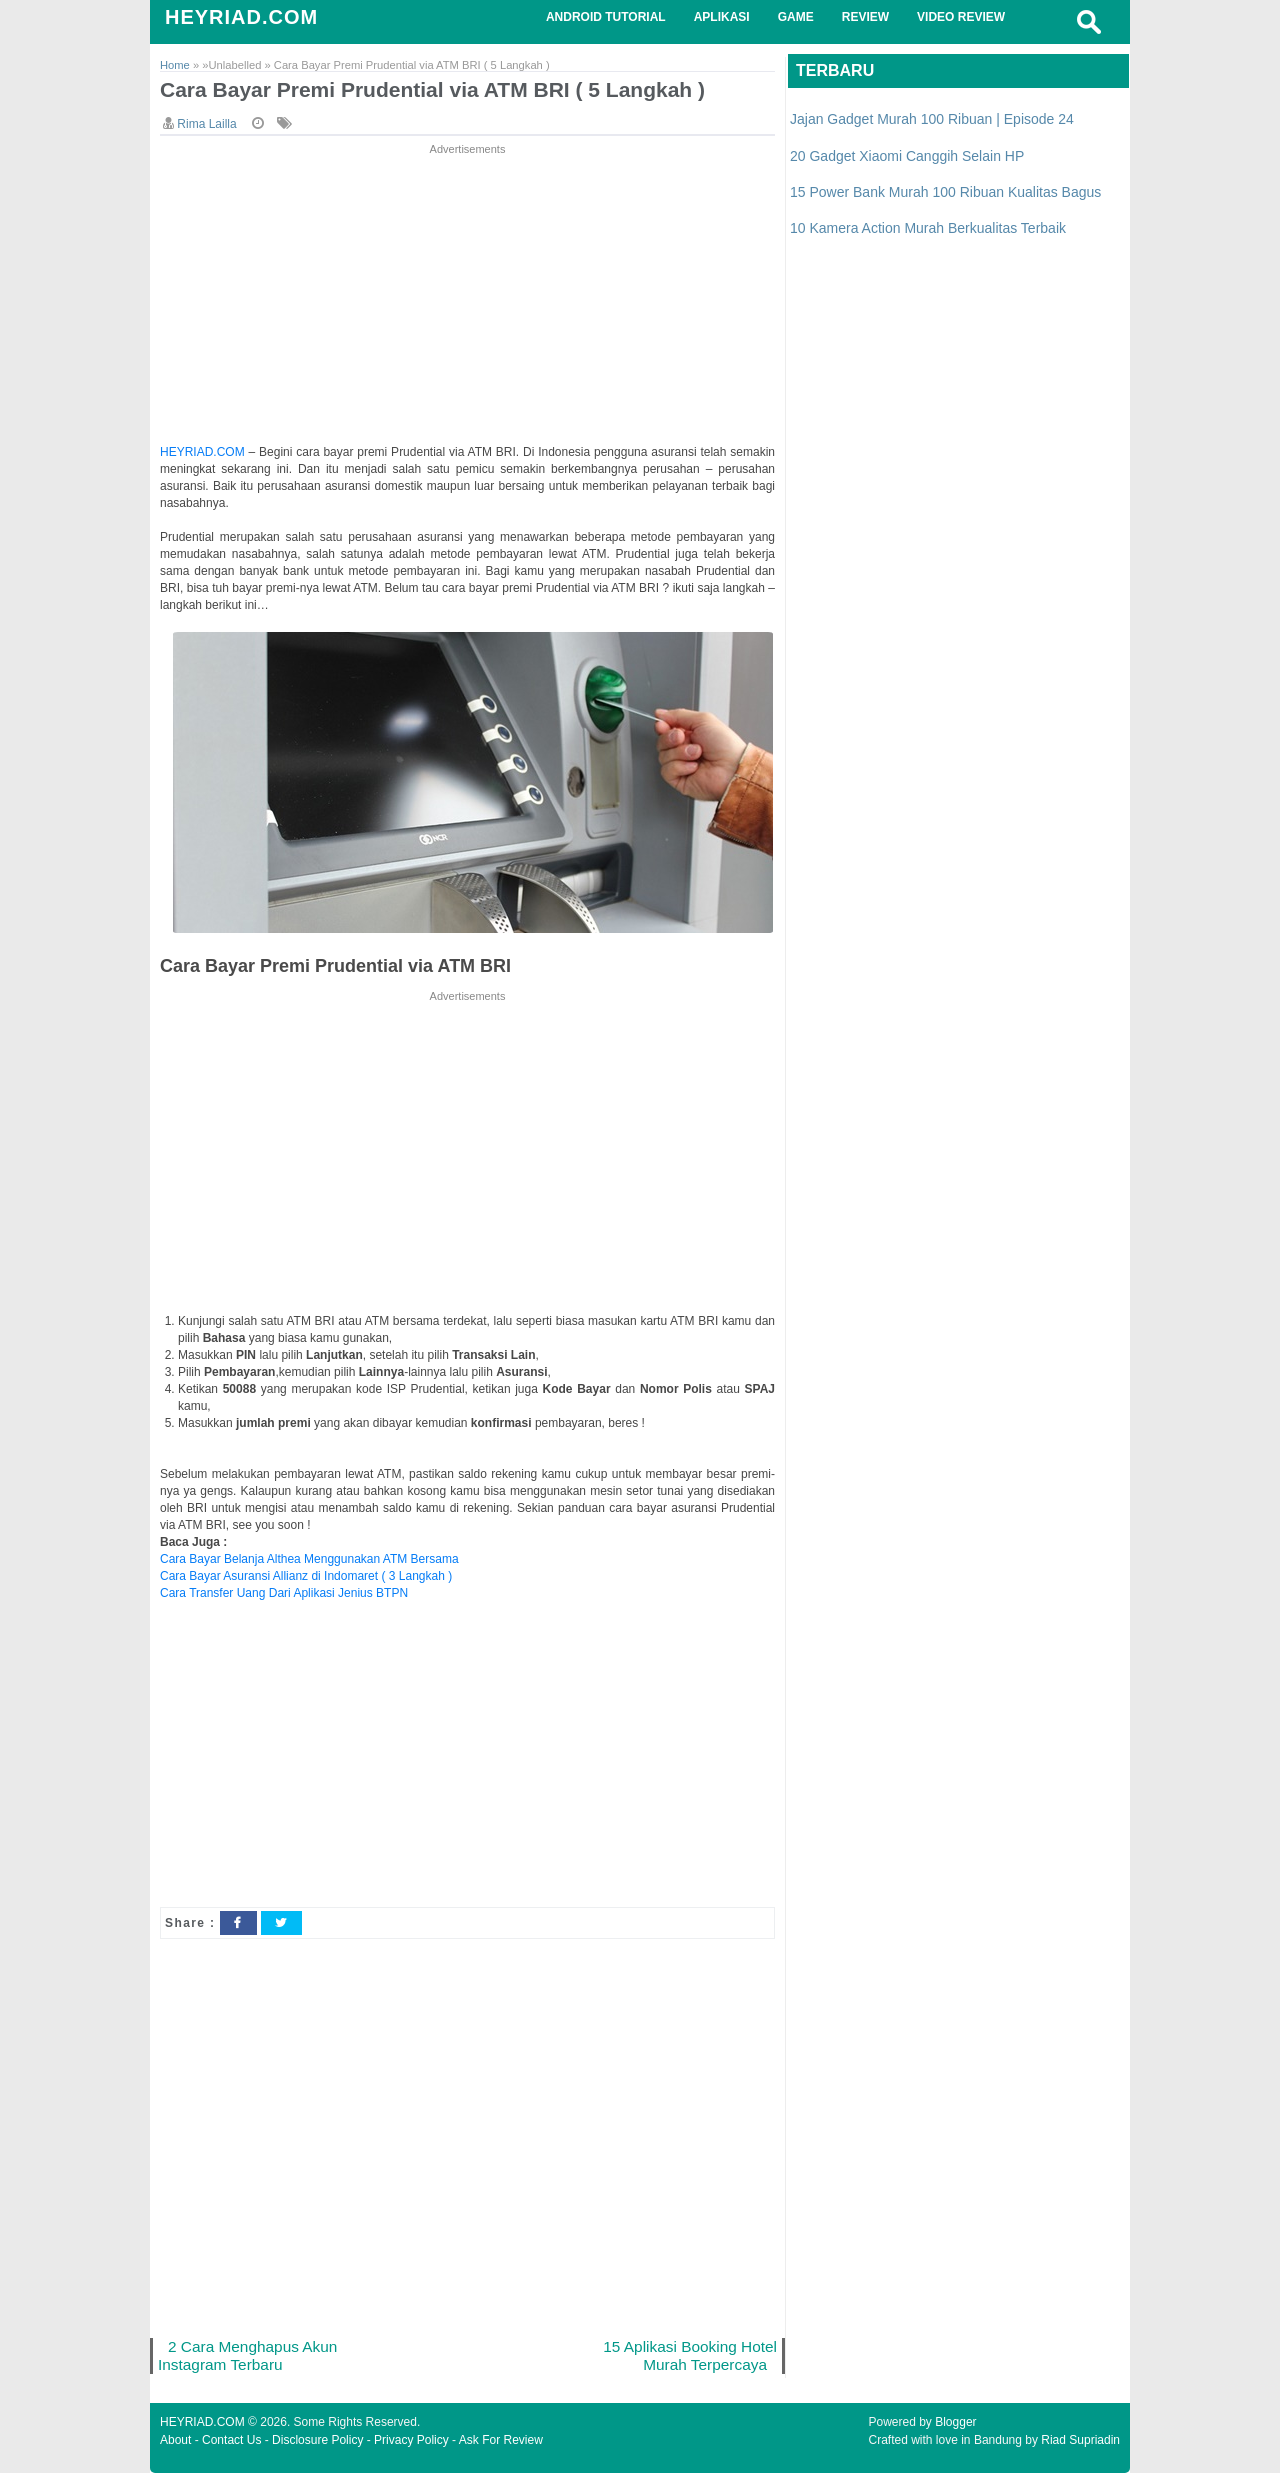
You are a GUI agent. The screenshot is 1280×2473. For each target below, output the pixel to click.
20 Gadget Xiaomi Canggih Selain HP (907, 156)
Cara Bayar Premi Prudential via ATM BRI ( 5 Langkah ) (432, 89)
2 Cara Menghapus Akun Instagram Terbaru (247, 2355)
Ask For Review (501, 2440)
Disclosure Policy (317, 2440)
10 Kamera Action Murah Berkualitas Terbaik (928, 228)
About (175, 2440)
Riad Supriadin (1080, 2440)
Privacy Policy (411, 2440)
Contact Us (231, 2440)
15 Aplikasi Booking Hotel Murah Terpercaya (690, 2355)
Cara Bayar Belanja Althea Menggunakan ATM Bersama (309, 1559)
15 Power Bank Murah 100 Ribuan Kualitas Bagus (945, 192)
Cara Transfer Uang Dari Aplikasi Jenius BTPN (284, 1593)
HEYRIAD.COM (241, 17)
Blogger (955, 2422)
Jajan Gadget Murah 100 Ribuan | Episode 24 (932, 119)
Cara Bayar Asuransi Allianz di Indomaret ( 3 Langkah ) (306, 1576)
